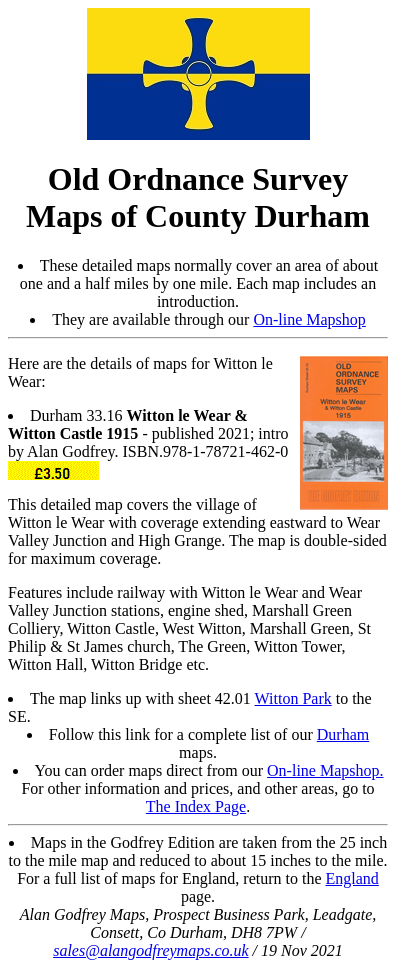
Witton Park (293, 698)
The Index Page (196, 806)
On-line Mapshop (309, 319)
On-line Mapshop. (325, 770)
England (352, 878)
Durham (343, 734)
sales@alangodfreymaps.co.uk (150, 950)
